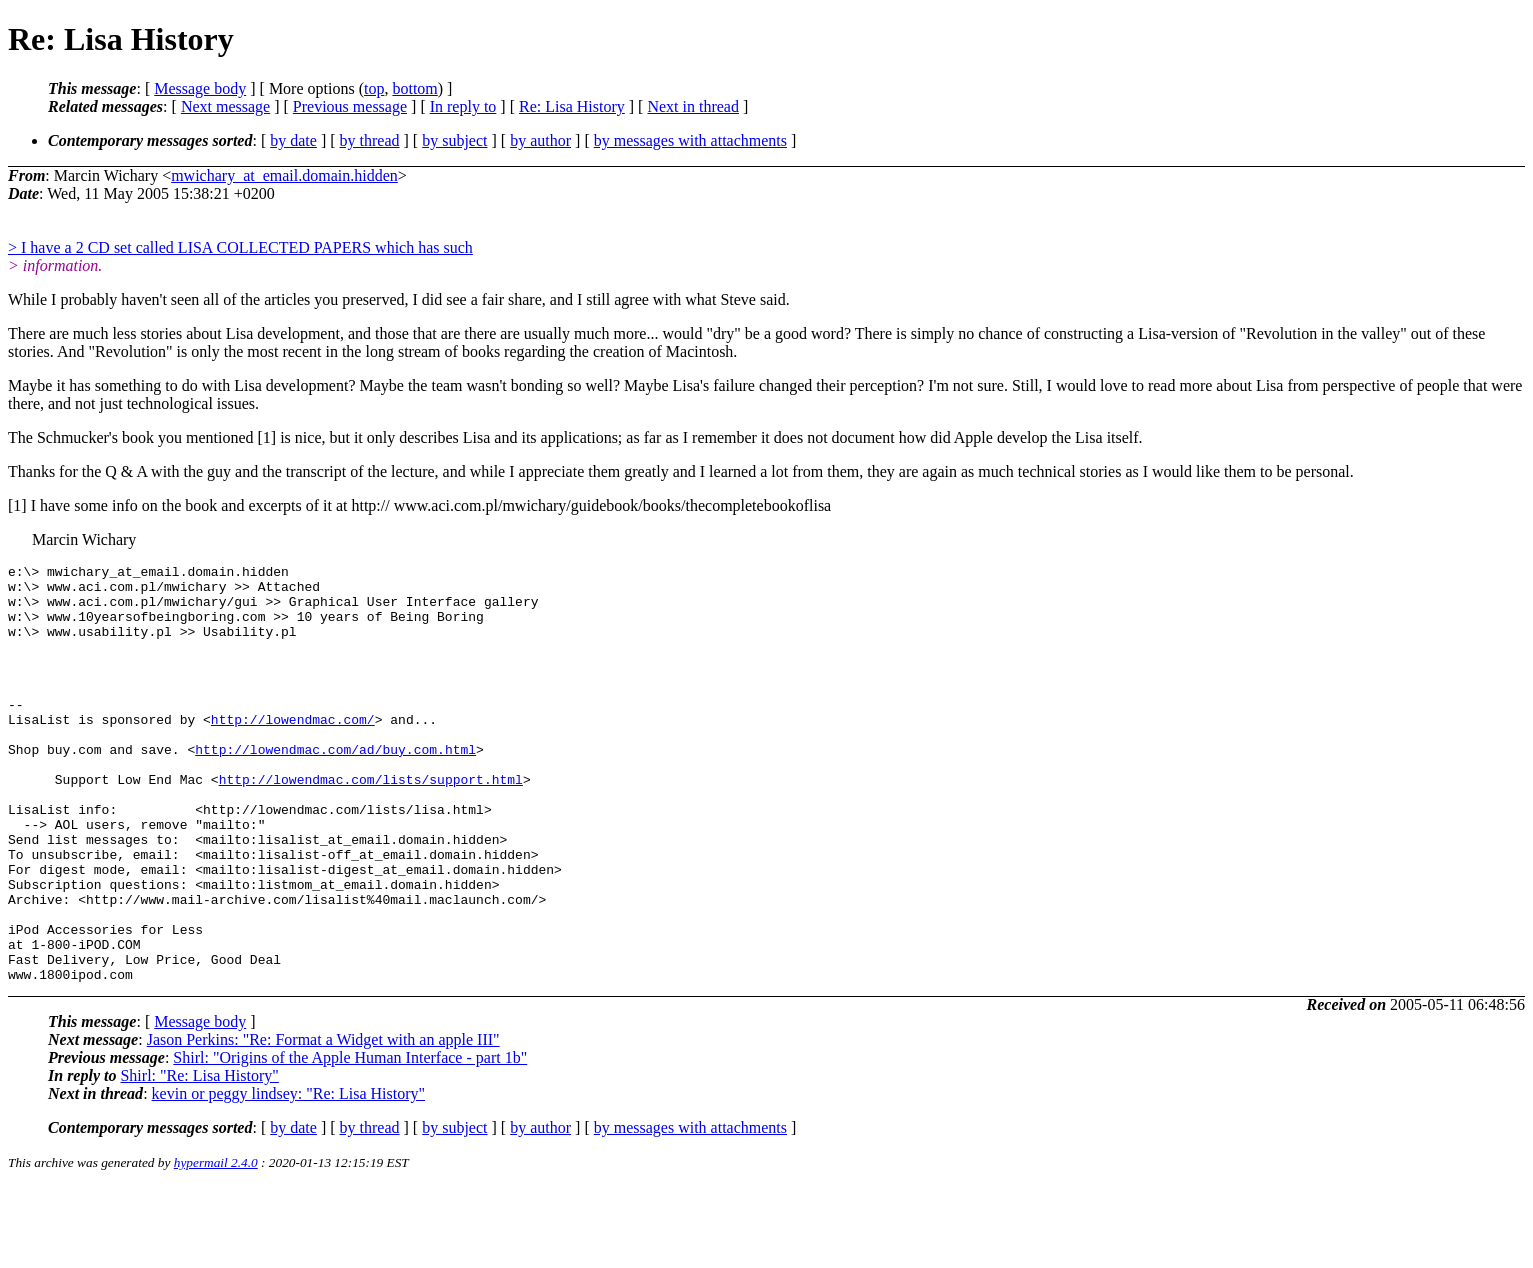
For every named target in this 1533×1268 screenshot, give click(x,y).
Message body (200, 88)
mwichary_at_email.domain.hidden (284, 175)
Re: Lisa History (572, 106)
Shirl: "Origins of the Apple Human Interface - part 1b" (350, 1138)
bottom (414, 88)
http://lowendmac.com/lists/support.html (371, 821)
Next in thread (693, 106)
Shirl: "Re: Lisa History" (199, 1156)
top (374, 88)
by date (293, 140)
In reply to (463, 106)
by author (540, 140)
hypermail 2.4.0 (216, 1243)
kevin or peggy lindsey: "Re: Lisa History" (288, 1174)
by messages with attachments (690, 140)
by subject (454, 140)
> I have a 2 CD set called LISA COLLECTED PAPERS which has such (240, 247)
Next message (225, 106)
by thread (370, 140)
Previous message (350, 106)
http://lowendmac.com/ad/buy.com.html (335, 785)
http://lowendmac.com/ (293, 749)
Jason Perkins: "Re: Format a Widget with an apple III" (323, 1120)
